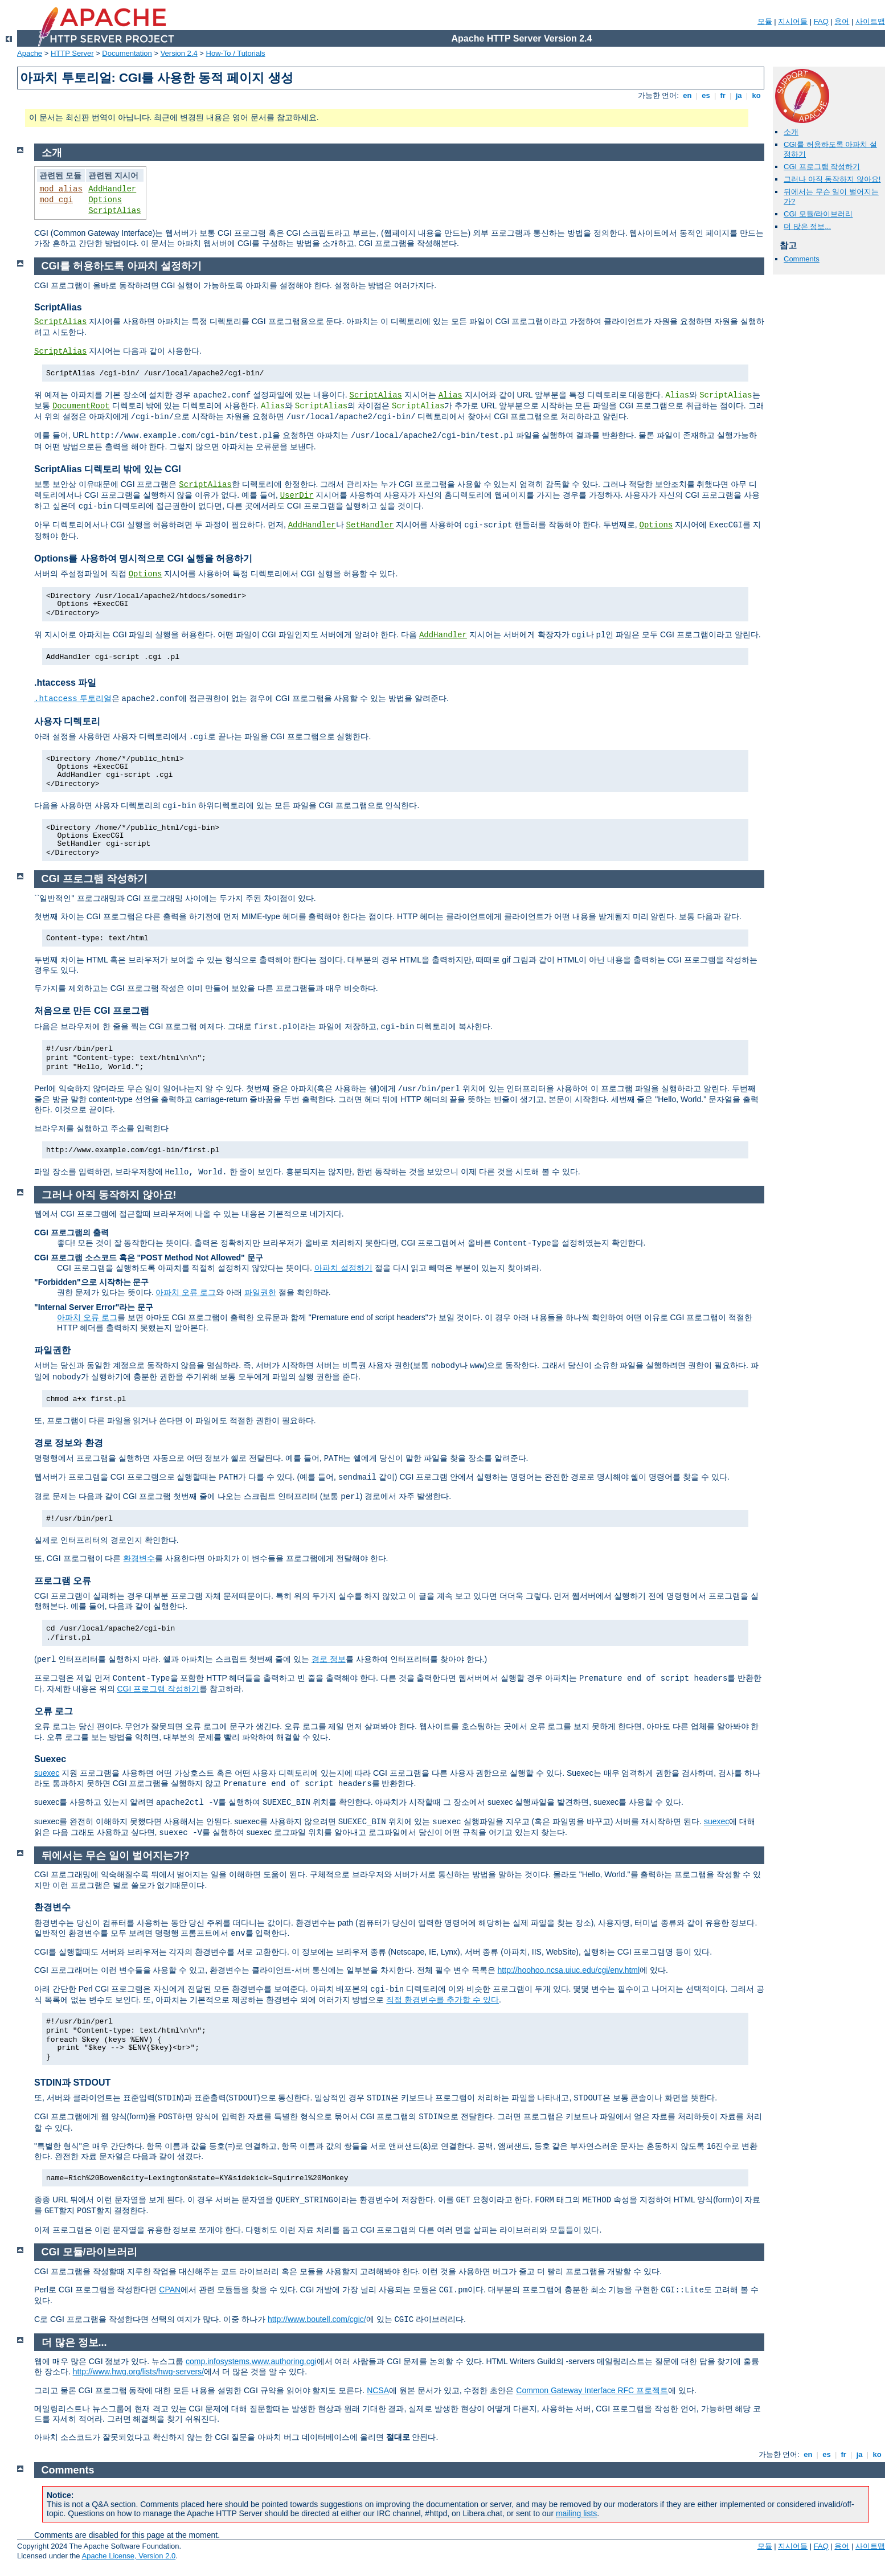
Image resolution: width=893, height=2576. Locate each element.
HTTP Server (72, 53)
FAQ (821, 21)
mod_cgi (56, 199)
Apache (29, 53)
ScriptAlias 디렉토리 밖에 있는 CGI (107, 469)
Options (105, 199)
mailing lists (576, 2513)
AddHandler (112, 189)
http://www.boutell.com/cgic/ (317, 2319)
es (706, 95)
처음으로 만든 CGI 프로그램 (91, 1010)
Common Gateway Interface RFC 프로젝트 (592, 2390)
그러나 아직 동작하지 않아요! (832, 179)
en (687, 95)
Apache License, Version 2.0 (128, 2556)
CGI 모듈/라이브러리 (818, 214)
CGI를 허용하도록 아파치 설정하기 (122, 266)
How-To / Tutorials (235, 53)
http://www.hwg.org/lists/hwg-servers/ (138, 2371)
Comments (802, 259)
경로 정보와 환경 (68, 1443)
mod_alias (61, 189)
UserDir (297, 495)
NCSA (378, 2390)
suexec (46, 1773)
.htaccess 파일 (65, 682)
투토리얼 (73, 698)
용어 (841, 21)
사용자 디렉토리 (67, 721)
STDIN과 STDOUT (72, 2082)
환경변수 (139, 1558)
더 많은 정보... (807, 226)
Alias (450, 395)
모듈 (764, 21)
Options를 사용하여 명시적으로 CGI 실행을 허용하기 (143, 558)
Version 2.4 (179, 53)
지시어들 (793, 21)
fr (723, 95)
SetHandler (370, 525)
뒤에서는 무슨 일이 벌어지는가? (116, 1855)
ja (739, 95)
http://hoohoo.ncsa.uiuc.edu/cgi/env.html (569, 1970)
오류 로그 (53, 1711)
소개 (791, 132)
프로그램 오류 (62, 1581)
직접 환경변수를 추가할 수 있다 (442, 1999)
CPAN (170, 2289)
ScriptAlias (114, 210)
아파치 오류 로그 (185, 1292)
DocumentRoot (81, 406)
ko (756, 95)
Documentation (126, 53)
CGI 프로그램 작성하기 (822, 166)
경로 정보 (329, 1659)
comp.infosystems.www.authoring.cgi (251, 2361)
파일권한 (260, 1292)
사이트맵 (870, 21)
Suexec (50, 1759)
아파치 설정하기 (343, 1267)
